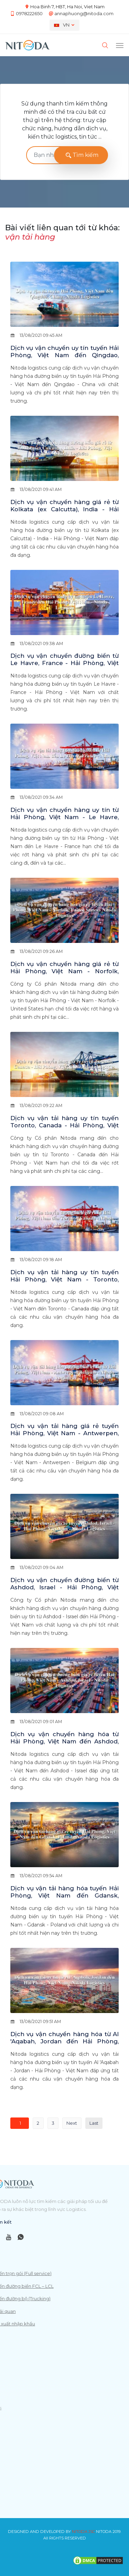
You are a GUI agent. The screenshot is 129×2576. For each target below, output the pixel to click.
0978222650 (29, 13)
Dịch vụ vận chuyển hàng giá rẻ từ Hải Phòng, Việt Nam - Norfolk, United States (64, 971)
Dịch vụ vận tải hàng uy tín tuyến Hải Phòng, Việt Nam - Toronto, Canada (64, 1279)
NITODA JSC (83, 2531)
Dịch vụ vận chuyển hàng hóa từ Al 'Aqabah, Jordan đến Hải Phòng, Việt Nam (64, 2041)
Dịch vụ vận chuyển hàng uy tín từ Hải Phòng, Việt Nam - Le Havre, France (64, 817)
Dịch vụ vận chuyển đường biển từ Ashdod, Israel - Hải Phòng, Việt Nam (64, 1587)
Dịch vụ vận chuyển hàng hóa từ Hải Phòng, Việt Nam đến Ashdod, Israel (64, 1741)
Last (93, 2123)
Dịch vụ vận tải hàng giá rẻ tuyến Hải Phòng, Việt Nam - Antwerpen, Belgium (64, 1433)
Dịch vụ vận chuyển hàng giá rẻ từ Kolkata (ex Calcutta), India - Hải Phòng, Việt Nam (64, 509)
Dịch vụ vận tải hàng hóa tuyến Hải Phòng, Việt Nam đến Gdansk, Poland (64, 1895)
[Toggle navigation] (120, 45)
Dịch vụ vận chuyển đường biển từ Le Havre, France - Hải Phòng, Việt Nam (64, 663)
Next (71, 2123)
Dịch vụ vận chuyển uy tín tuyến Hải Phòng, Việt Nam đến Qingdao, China (64, 355)
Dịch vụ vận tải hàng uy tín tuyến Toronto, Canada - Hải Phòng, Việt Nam (64, 1125)
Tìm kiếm (81, 155)
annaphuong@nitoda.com (84, 13)
